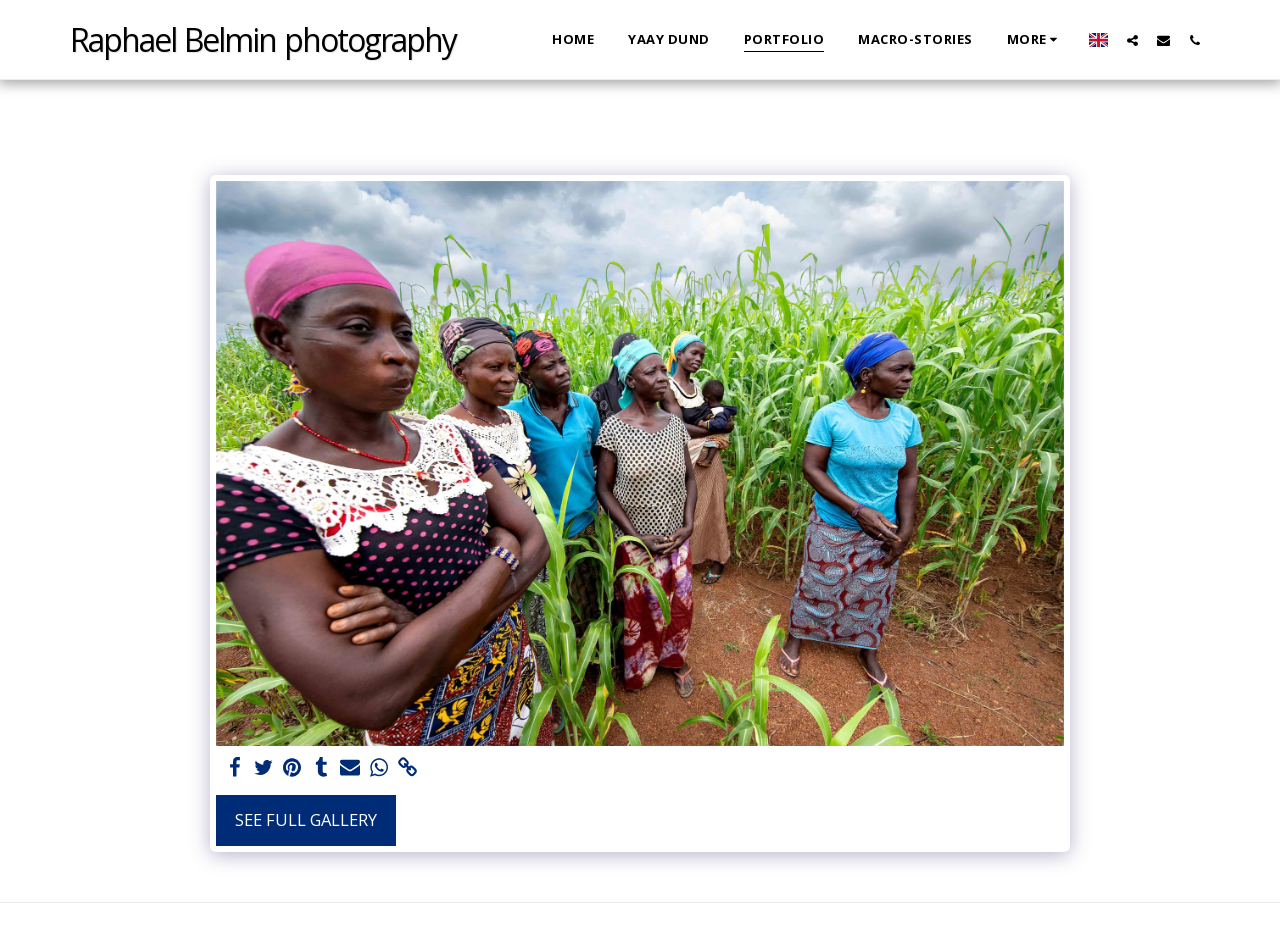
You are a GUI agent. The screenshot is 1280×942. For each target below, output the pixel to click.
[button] (1132, 40)
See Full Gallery (306, 819)
